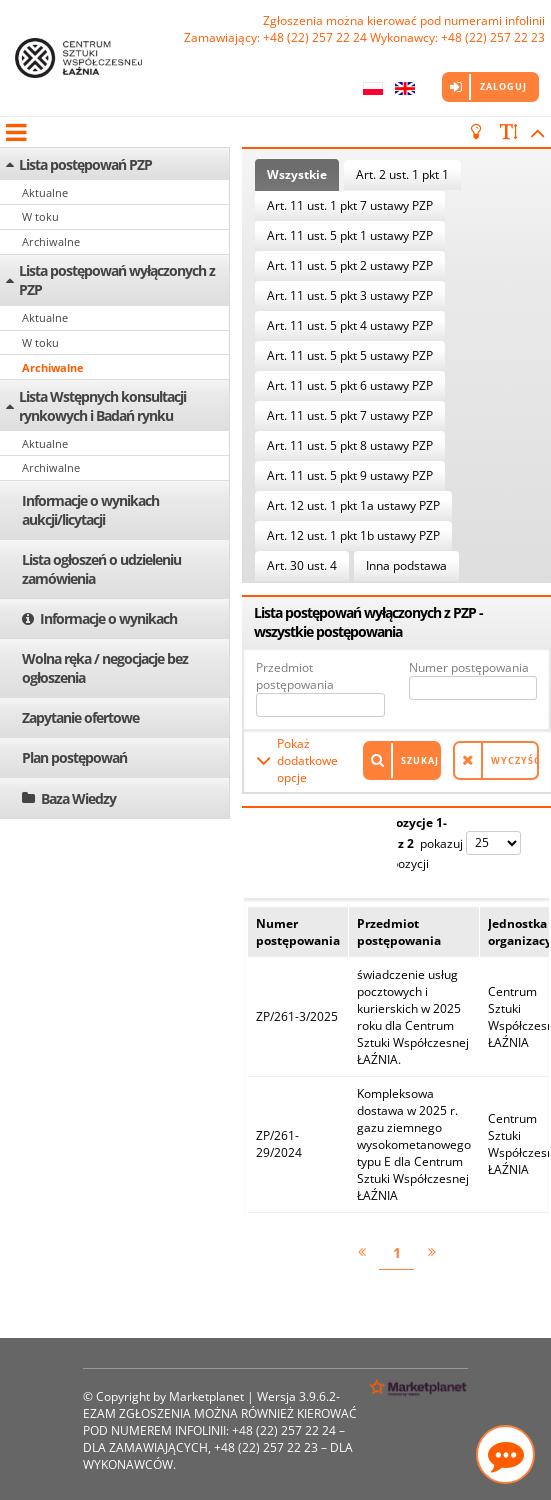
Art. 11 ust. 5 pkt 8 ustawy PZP (350, 445)
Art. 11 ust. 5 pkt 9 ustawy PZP (350, 475)
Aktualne (45, 192)
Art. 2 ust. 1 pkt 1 (402, 174)
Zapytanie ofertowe (80, 717)
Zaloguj (503, 86)
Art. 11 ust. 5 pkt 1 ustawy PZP (350, 235)
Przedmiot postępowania (295, 676)
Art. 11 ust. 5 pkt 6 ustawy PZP (350, 385)
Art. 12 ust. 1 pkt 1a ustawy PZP (353, 505)
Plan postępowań (74, 757)
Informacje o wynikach (108, 618)
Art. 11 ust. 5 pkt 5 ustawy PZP (350, 355)
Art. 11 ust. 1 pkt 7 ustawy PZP (350, 205)
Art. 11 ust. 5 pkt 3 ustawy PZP (350, 295)
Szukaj (420, 760)
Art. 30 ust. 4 (302, 565)
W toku (40, 216)
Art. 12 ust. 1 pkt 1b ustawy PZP (353, 535)
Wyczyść (515, 760)
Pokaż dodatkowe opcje (307, 760)
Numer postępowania (469, 667)
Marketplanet (206, 1396)
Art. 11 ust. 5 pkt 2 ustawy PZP (350, 265)
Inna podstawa (406, 565)
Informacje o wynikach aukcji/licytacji (90, 510)
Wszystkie (297, 174)
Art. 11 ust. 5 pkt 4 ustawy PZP (350, 325)
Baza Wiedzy (78, 798)
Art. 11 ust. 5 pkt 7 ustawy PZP (350, 415)
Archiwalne (51, 241)
